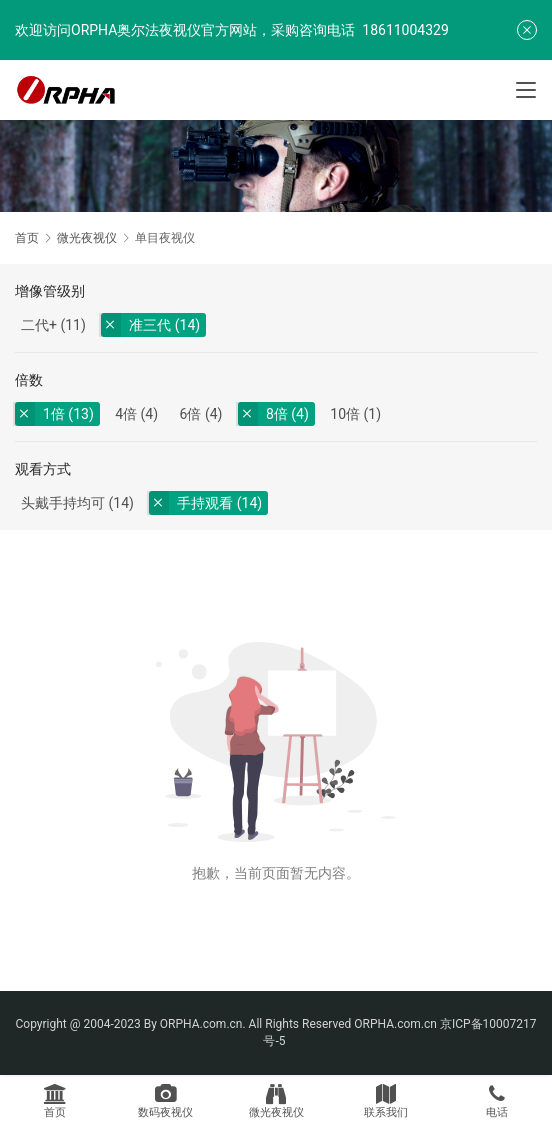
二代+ (39, 325)
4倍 (126, 414)
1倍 (54, 414)
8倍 (277, 414)
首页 (27, 238)
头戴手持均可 (63, 503)
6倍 (191, 414)
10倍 (345, 414)
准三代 (150, 325)
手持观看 (205, 503)
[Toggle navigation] (526, 90)
